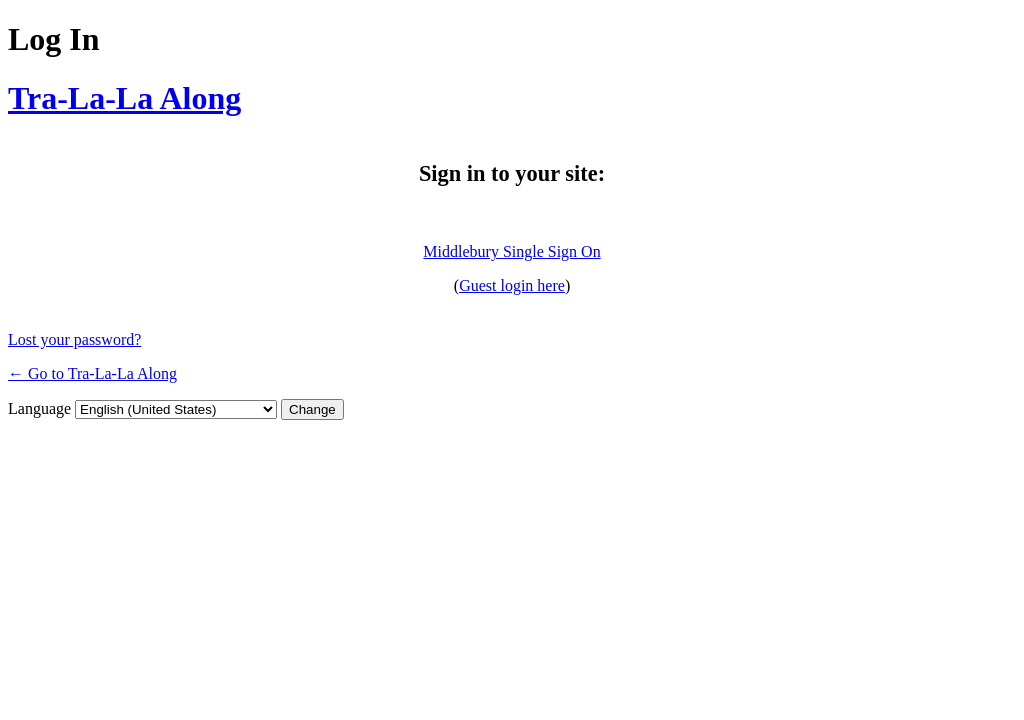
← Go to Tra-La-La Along (92, 373)
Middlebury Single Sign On (511, 251)
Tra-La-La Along (124, 98)
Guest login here (512, 285)
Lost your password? (74, 339)
